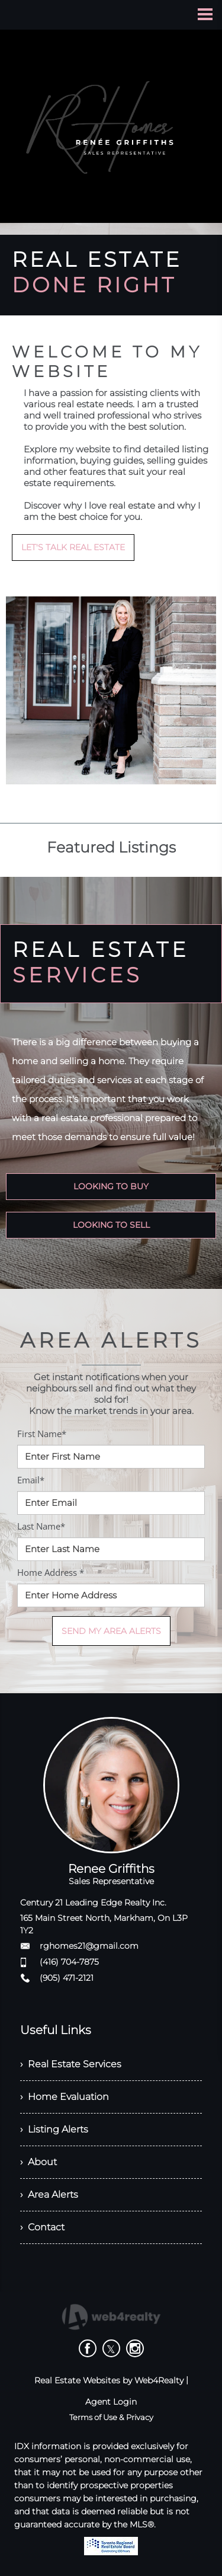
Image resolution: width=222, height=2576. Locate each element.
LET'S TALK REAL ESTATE (73, 547)
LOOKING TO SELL (111, 1225)
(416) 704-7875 (69, 1961)
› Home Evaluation (64, 2096)
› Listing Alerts (54, 2129)
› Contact (42, 2227)
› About (38, 2162)
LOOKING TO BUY (111, 1186)
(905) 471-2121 (67, 1977)
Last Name (41, 1526)
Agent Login (111, 2401)
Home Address (50, 1572)
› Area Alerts (49, 2194)
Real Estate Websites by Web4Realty (109, 2380)
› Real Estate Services (70, 2064)
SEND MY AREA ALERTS (111, 1631)
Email (30, 1480)
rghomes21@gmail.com (89, 1945)
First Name (41, 1433)
